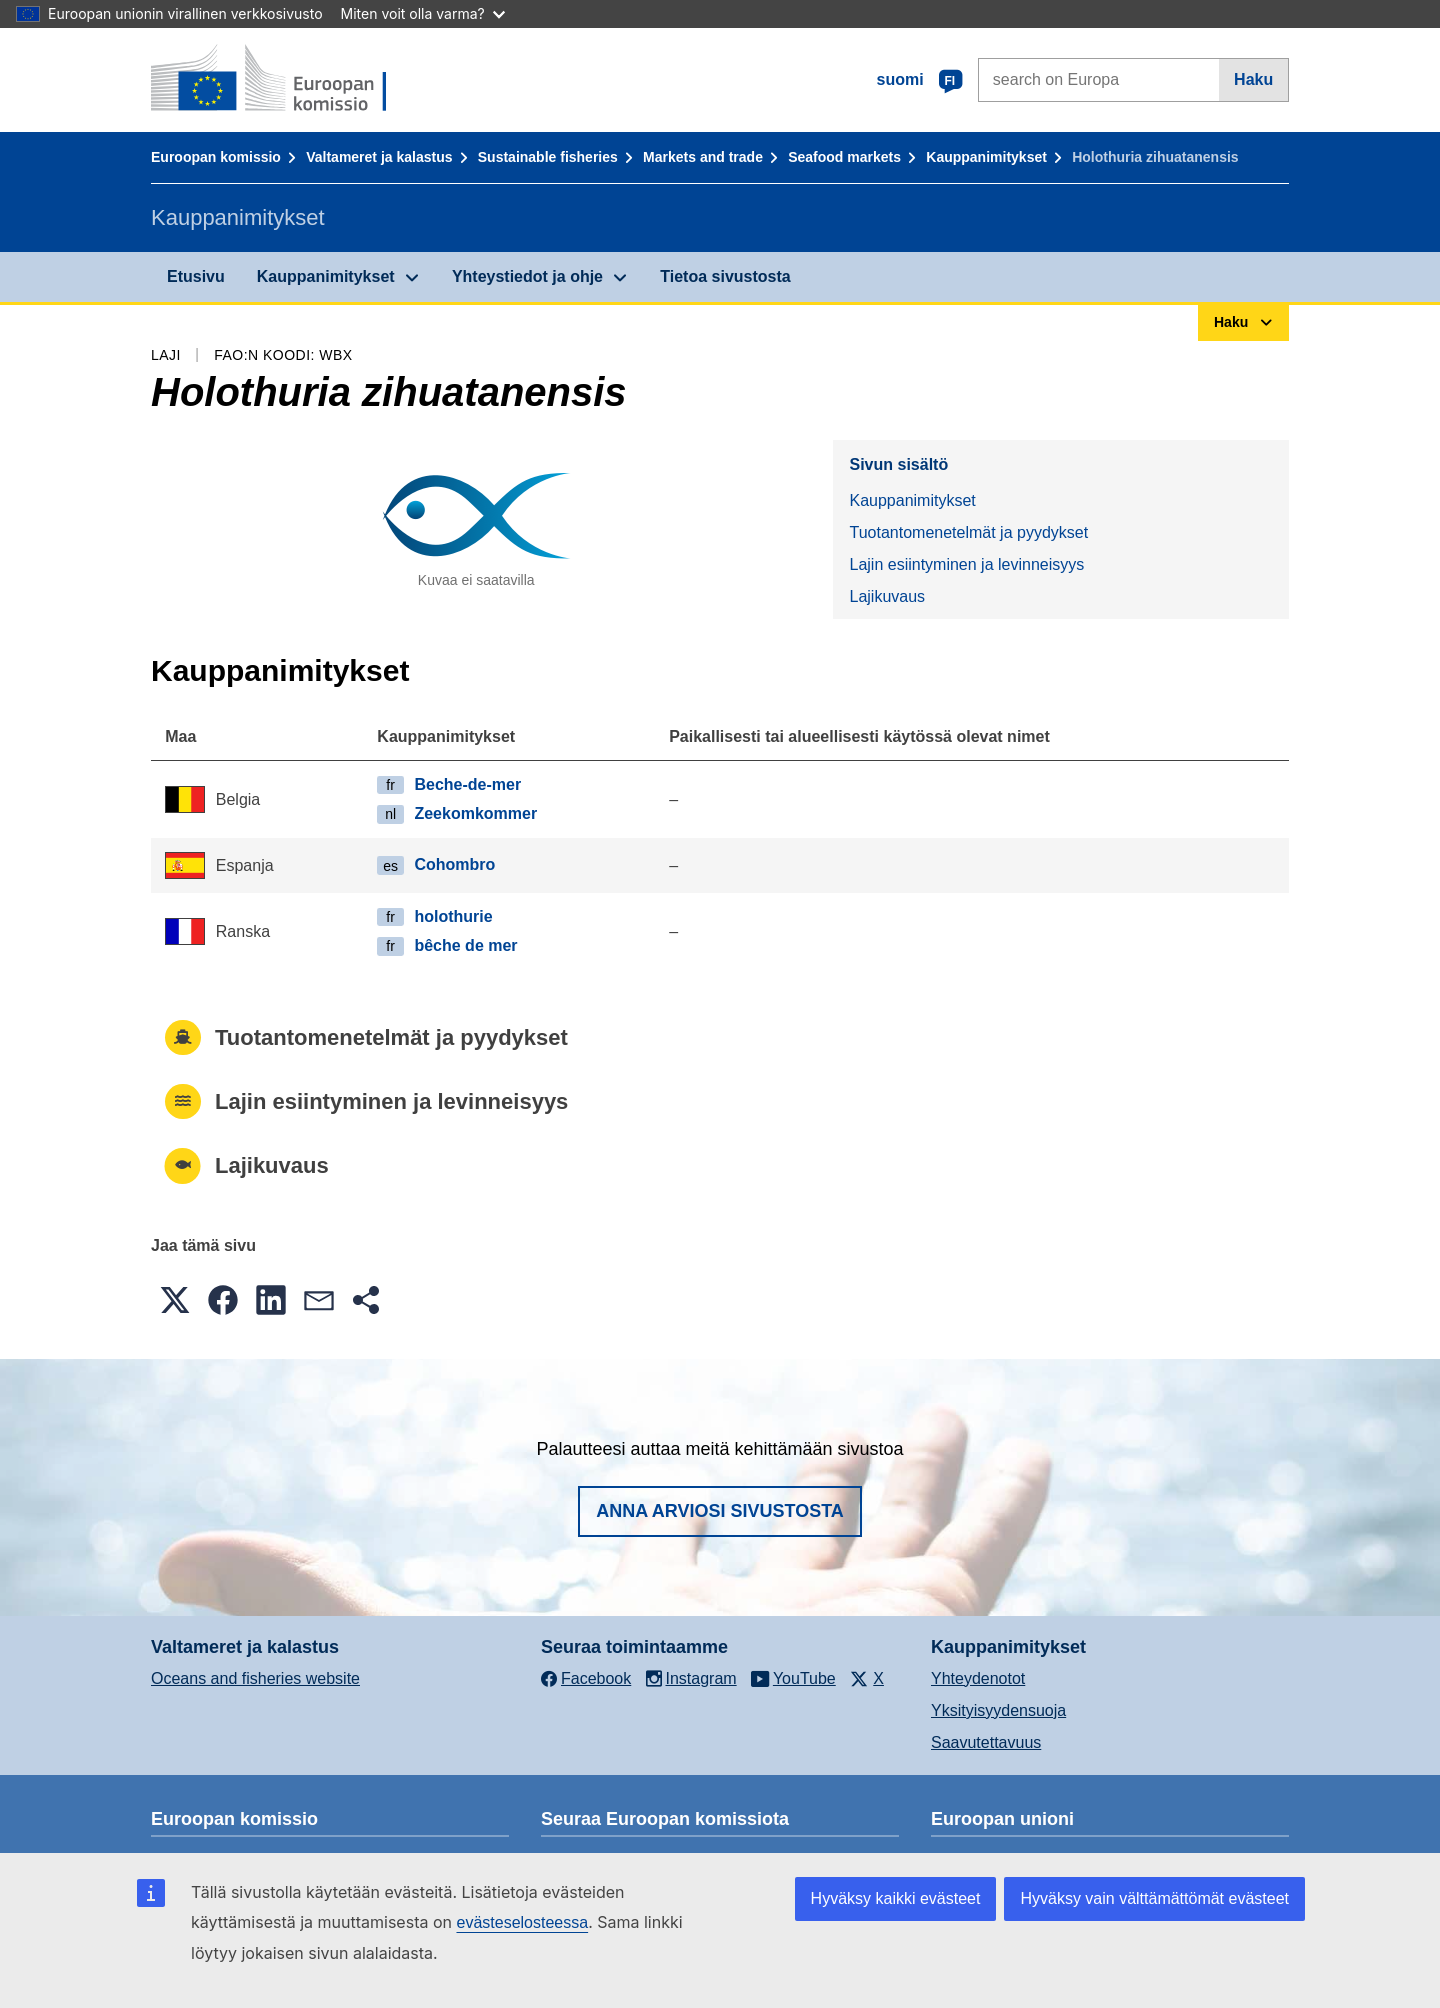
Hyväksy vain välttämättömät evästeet (1154, 1898)
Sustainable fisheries (548, 157)
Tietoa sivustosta (725, 276)
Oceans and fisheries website (255, 1678)
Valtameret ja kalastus (379, 157)
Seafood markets (844, 157)
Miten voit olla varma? (423, 13)
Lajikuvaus (887, 596)
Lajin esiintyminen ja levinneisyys (966, 564)
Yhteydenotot (978, 1678)
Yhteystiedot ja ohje (527, 276)
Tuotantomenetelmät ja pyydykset (968, 532)
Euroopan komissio (216, 157)
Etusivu (196, 276)
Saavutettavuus (986, 1742)
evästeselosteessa (522, 1922)
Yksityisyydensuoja (998, 1710)
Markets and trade (703, 157)
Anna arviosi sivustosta (720, 1511)
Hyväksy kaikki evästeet (896, 1898)
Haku (1253, 79)
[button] (175, 1300)
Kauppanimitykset (986, 157)
